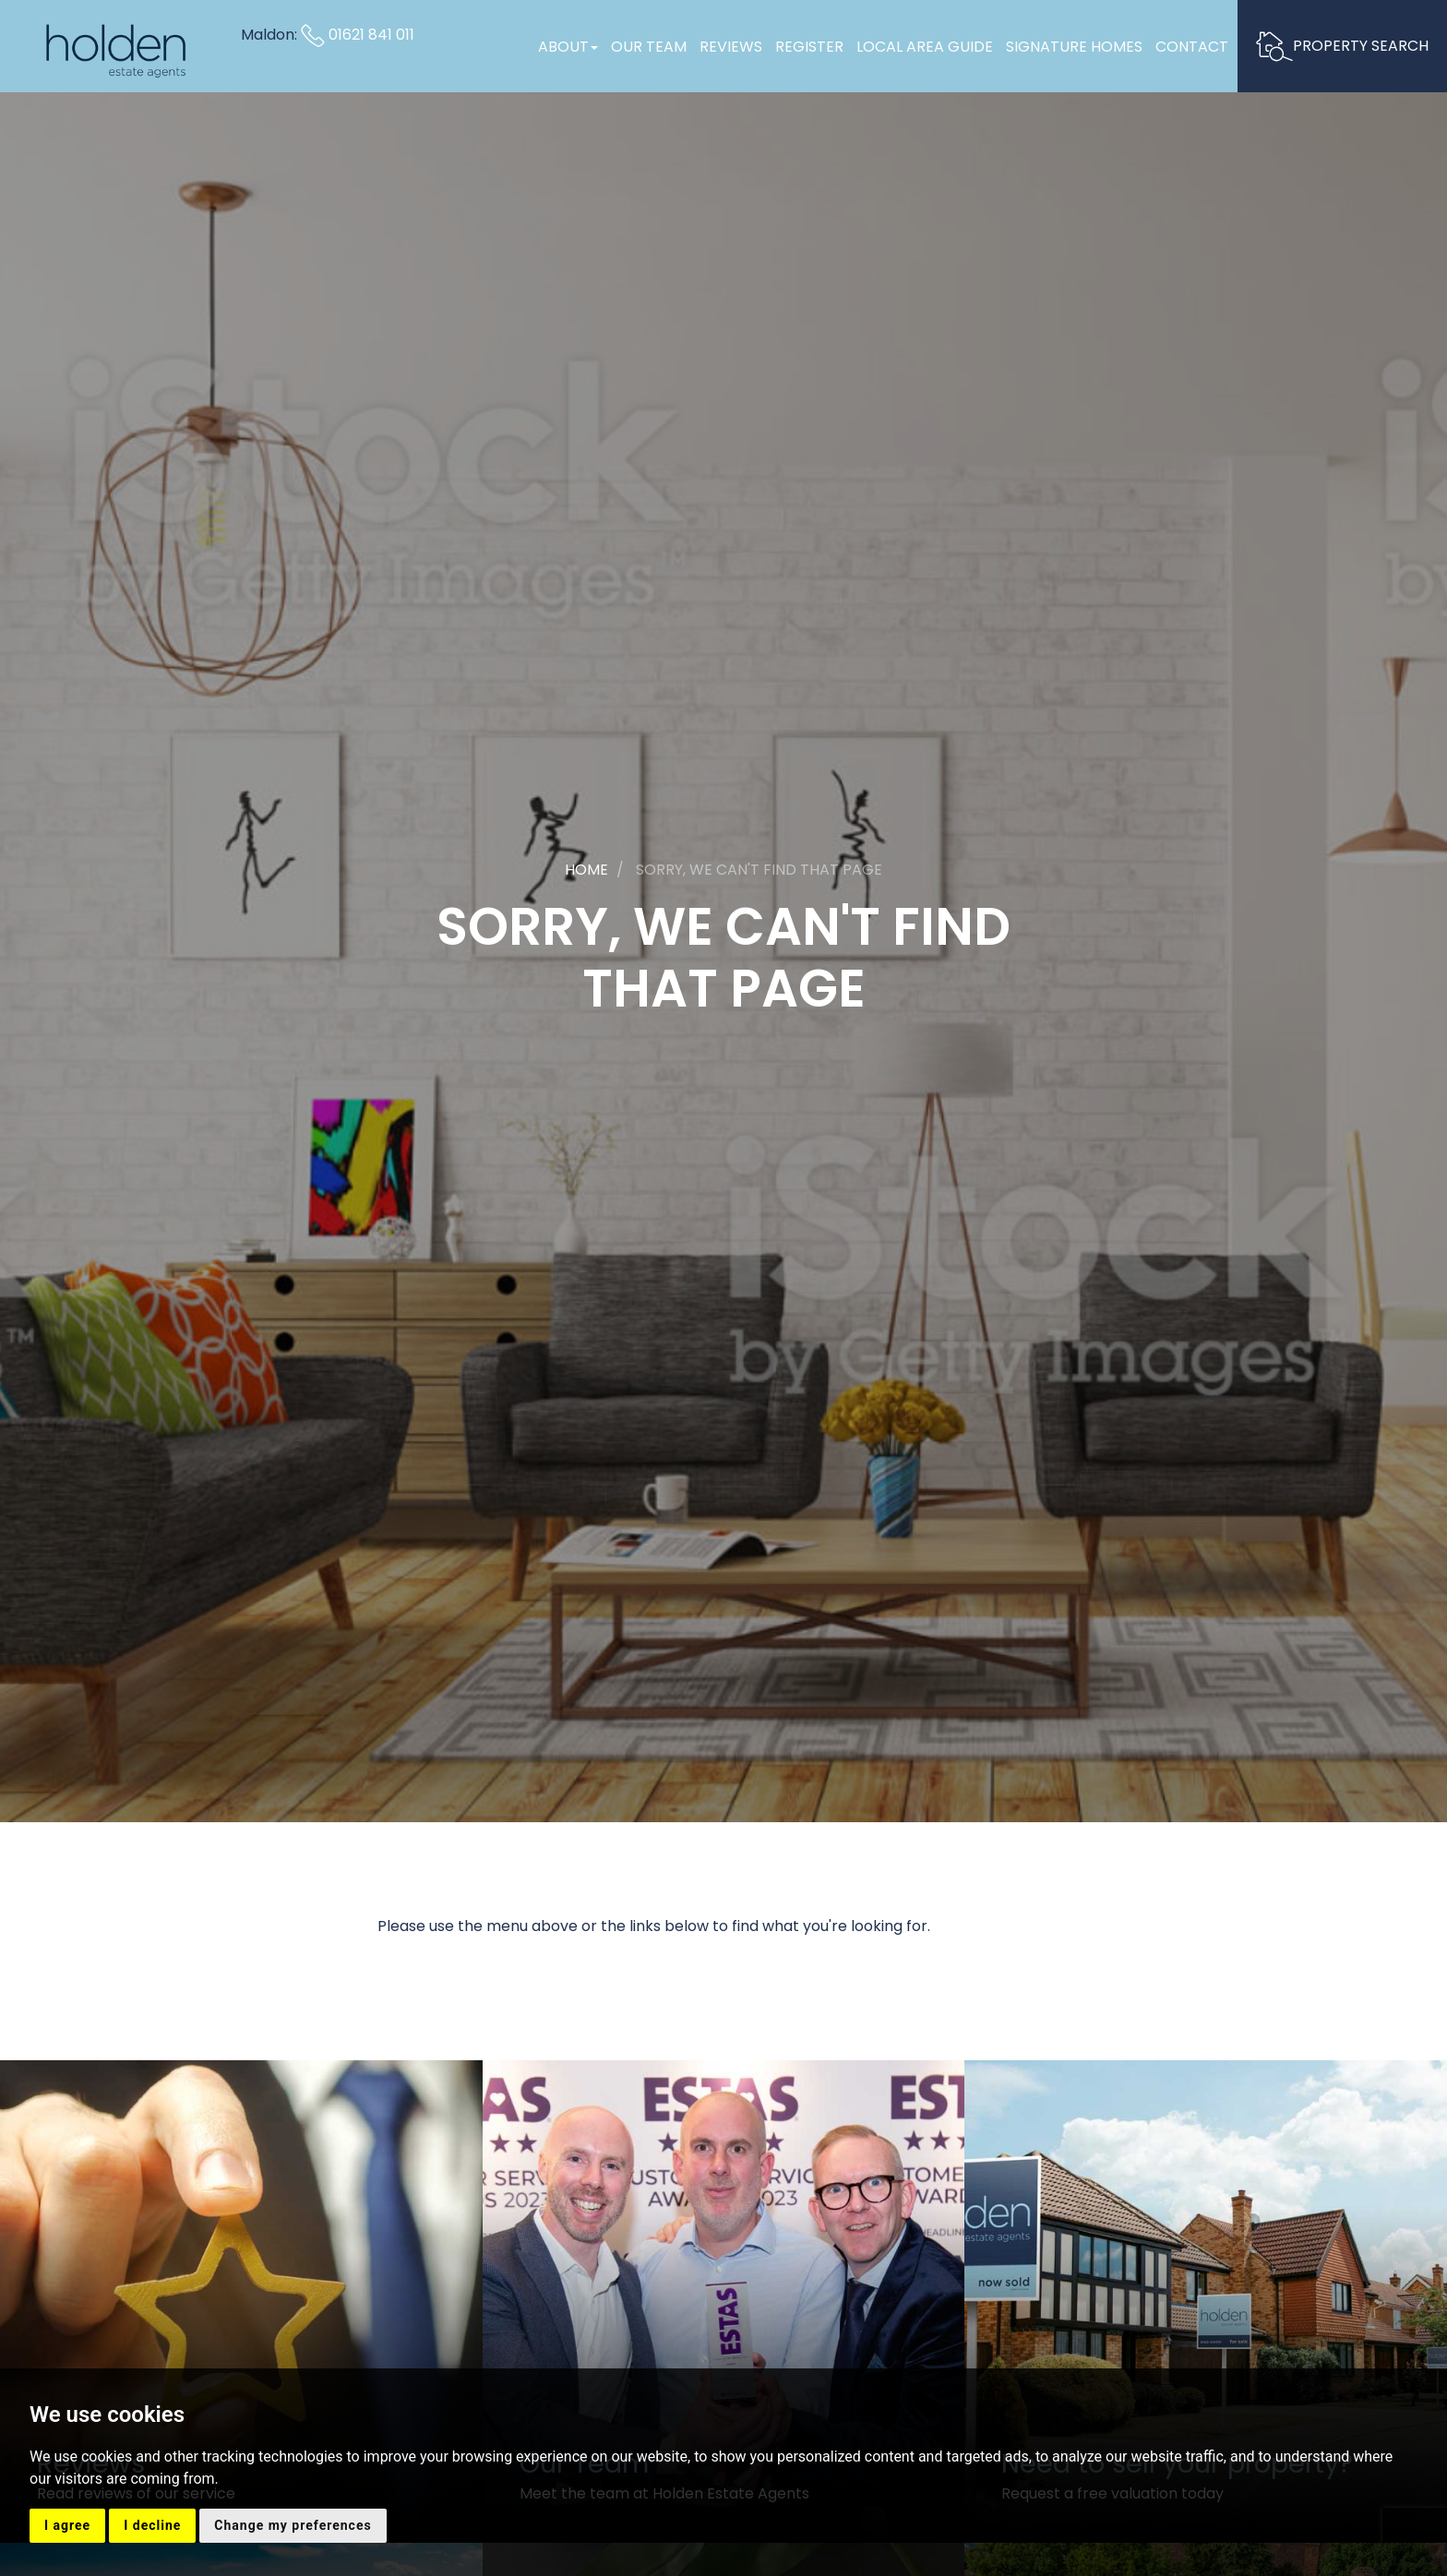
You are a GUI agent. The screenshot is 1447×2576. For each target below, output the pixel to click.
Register (809, 46)
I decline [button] (152, 2525)
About (568, 46)
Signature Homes (1074, 46)
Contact (1191, 46)
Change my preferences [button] (292, 2525)
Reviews (731, 46)
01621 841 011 (357, 34)
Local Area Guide (924, 46)
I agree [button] (67, 2525)
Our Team (649, 46)
